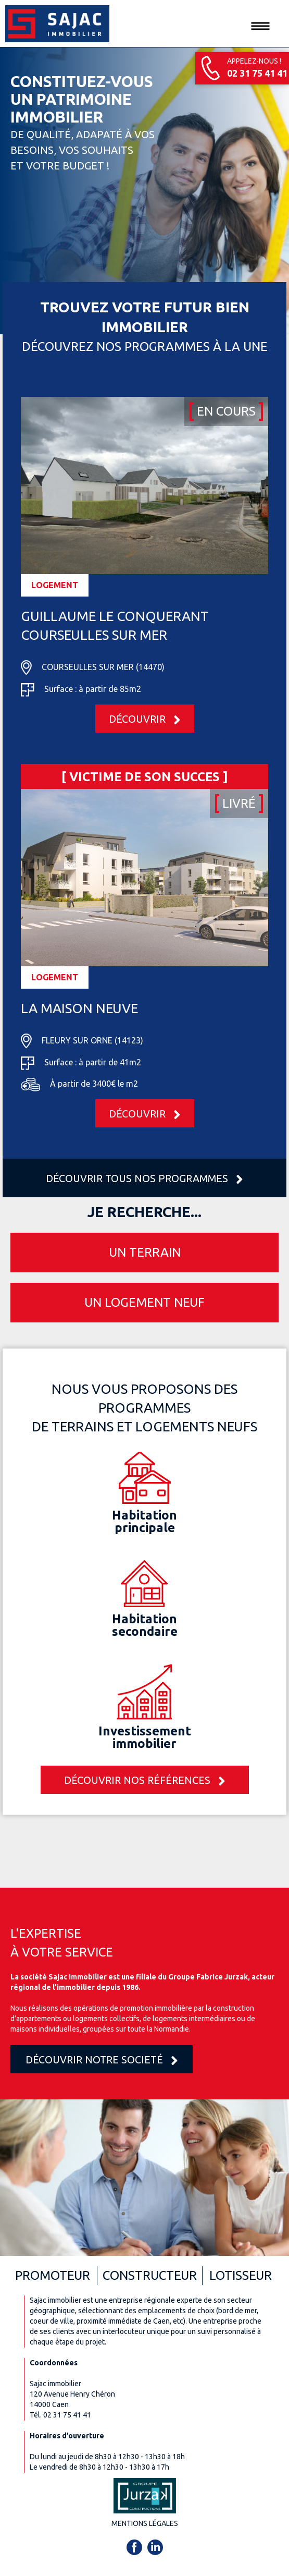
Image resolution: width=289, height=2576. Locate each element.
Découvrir (145, 720)
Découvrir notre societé (102, 2060)
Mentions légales (144, 2523)
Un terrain (145, 1252)
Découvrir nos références (144, 1781)
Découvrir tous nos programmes (144, 1179)
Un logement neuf (144, 1302)
